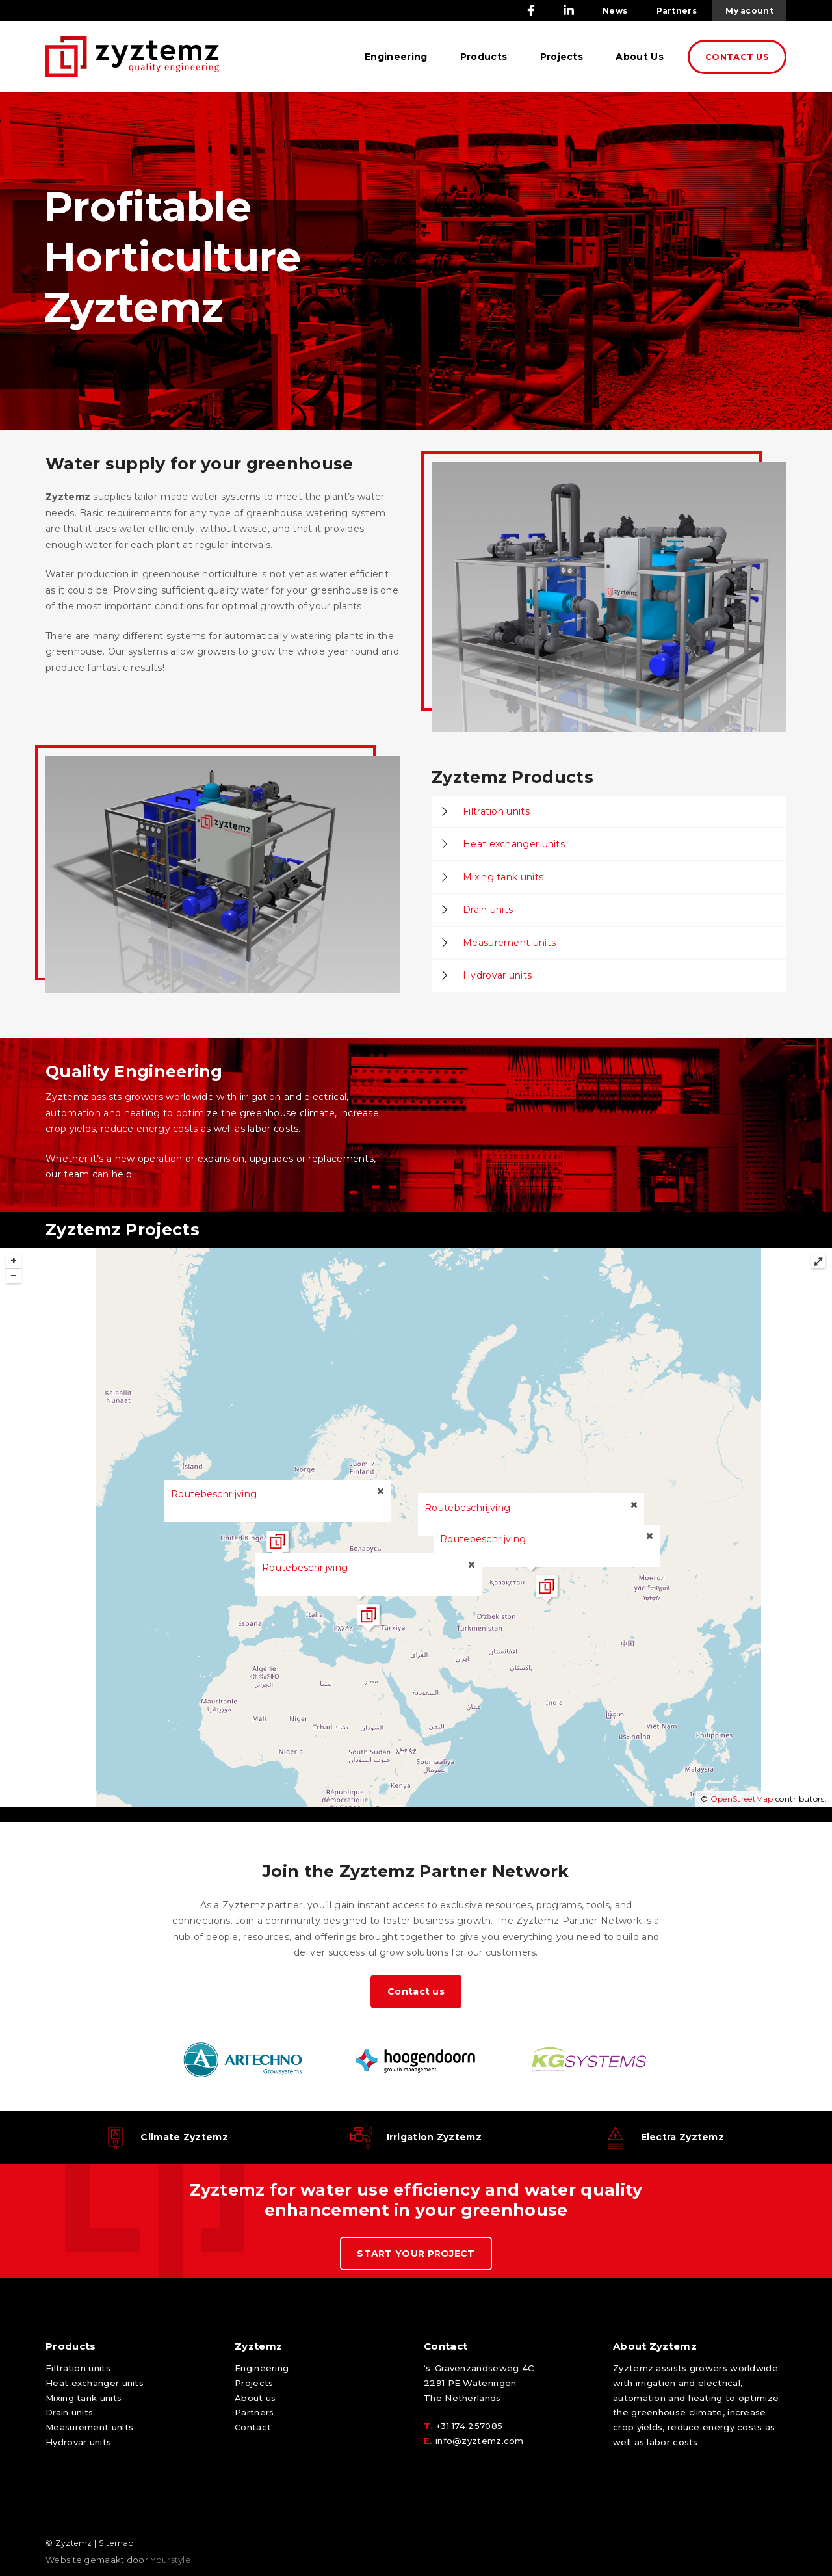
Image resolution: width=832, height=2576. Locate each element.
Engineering (396, 56)
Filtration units (496, 811)
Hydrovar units (497, 975)
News (615, 11)
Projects (561, 56)
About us (255, 2398)
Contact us (416, 1991)
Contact (253, 2427)
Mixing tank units (503, 877)
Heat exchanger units (514, 844)
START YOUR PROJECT (415, 2253)
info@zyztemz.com (480, 2441)
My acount (749, 11)
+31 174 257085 (469, 2426)
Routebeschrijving (467, 1508)
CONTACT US (737, 56)
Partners (676, 11)
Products (483, 56)
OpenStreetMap (742, 1799)
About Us (639, 56)
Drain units (488, 909)
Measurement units (509, 943)
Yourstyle (169, 2560)
